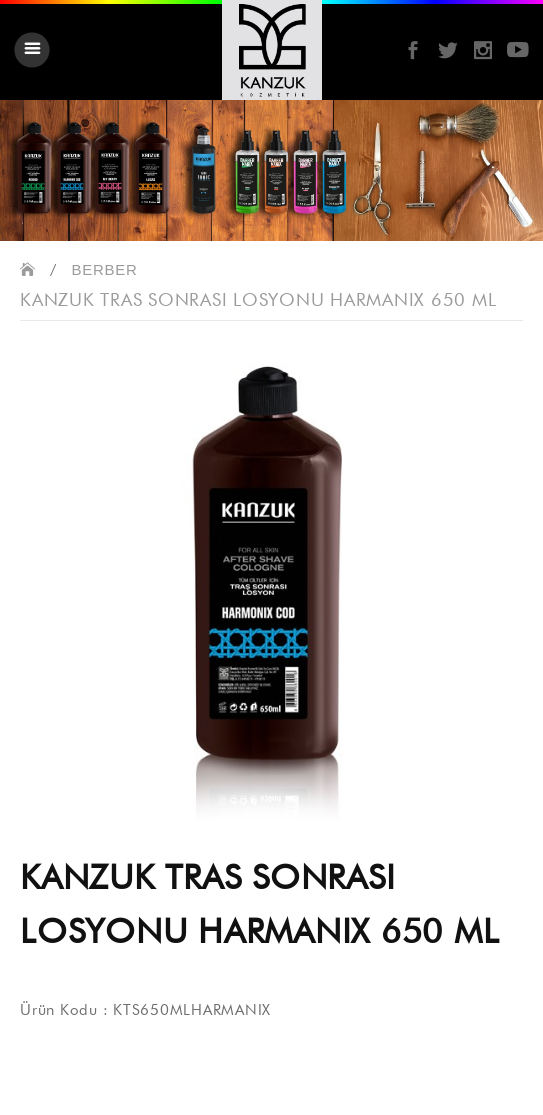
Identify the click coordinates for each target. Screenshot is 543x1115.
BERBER (105, 269)
